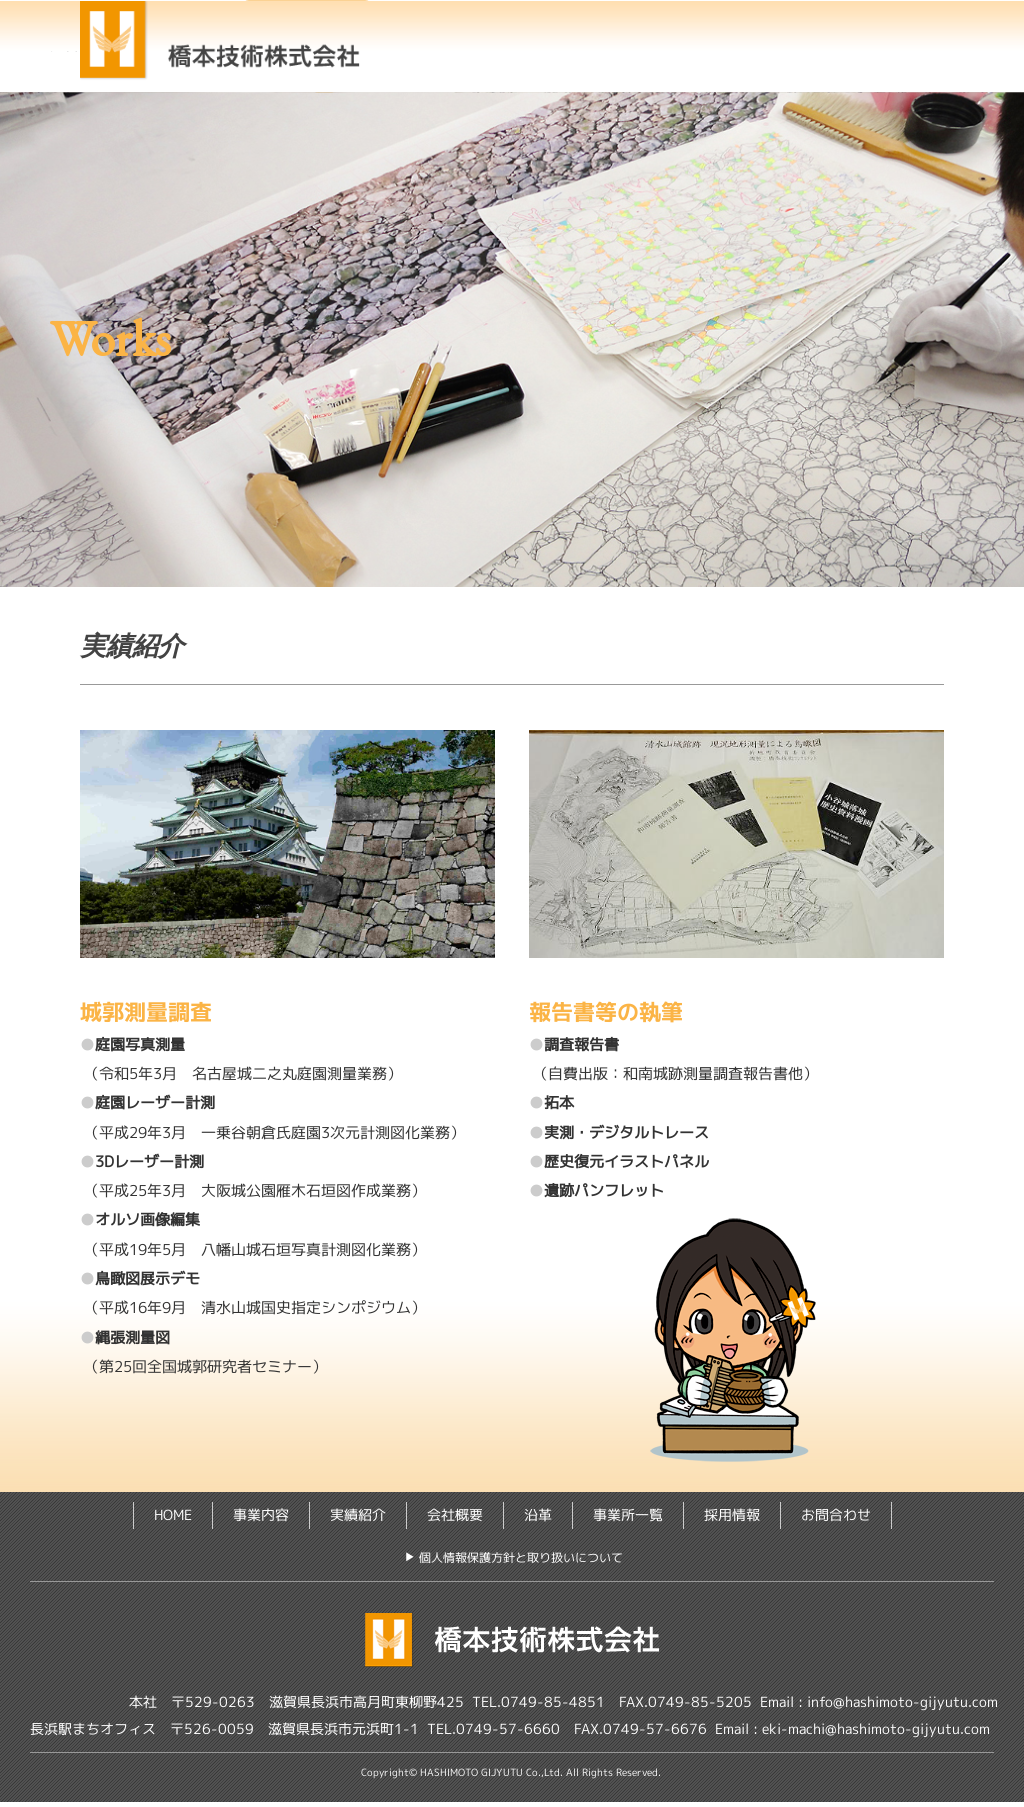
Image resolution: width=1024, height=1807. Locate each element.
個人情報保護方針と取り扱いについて (521, 1562)
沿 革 (461, 71)
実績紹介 (703, 41)
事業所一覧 (598, 71)
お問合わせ (873, 71)
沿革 (538, 1520)
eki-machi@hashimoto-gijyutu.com (876, 1733)
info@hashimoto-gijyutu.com (902, 1706)
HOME (452, 41)
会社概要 (833, 41)
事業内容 (573, 41)
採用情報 (736, 71)
